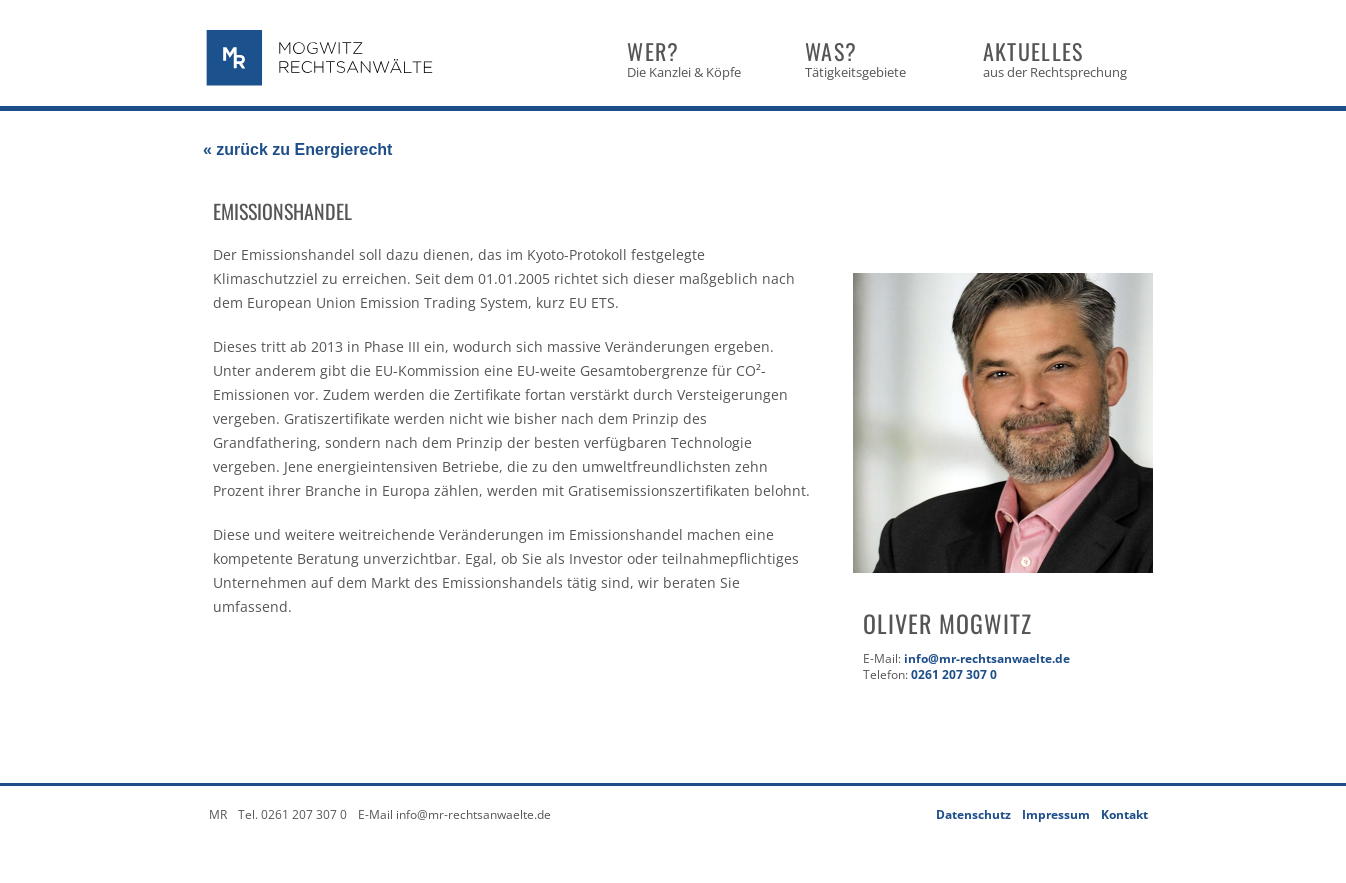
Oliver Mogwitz (947, 623)
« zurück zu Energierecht (297, 149)
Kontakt (1124, 814)
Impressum (1056, 814)
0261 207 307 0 (954, 674)
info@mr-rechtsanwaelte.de (987, 658)
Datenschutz (973, 814)
